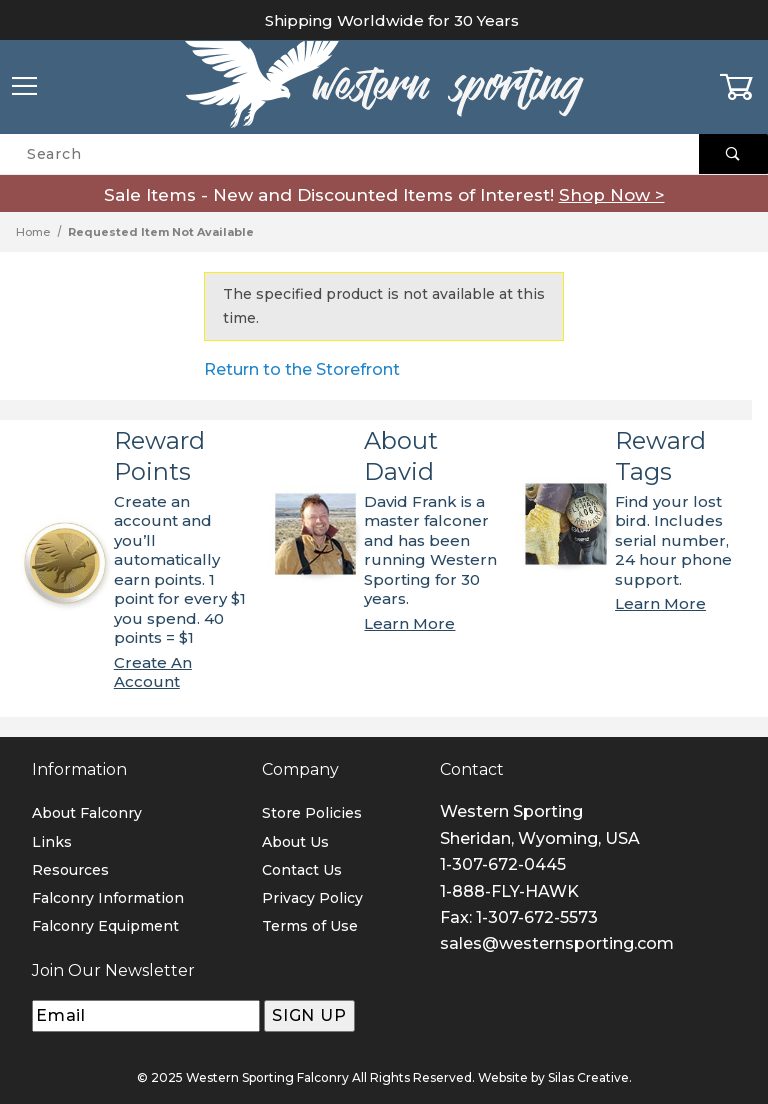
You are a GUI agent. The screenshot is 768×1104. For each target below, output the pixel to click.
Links (52, 842)
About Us (295, 842)
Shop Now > (612, 195)
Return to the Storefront (302, 369)
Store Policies (312, 813)
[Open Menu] (24, 87)
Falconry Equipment (105, 926)
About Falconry (87, 813)
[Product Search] (349, 154)
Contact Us (302, 870)
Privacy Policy (312, 898)
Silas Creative (588, 1077)
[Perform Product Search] (733, 154)
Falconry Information (108, 898)
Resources (70, 870)
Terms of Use (310, 926)
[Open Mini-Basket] (743, 87)
